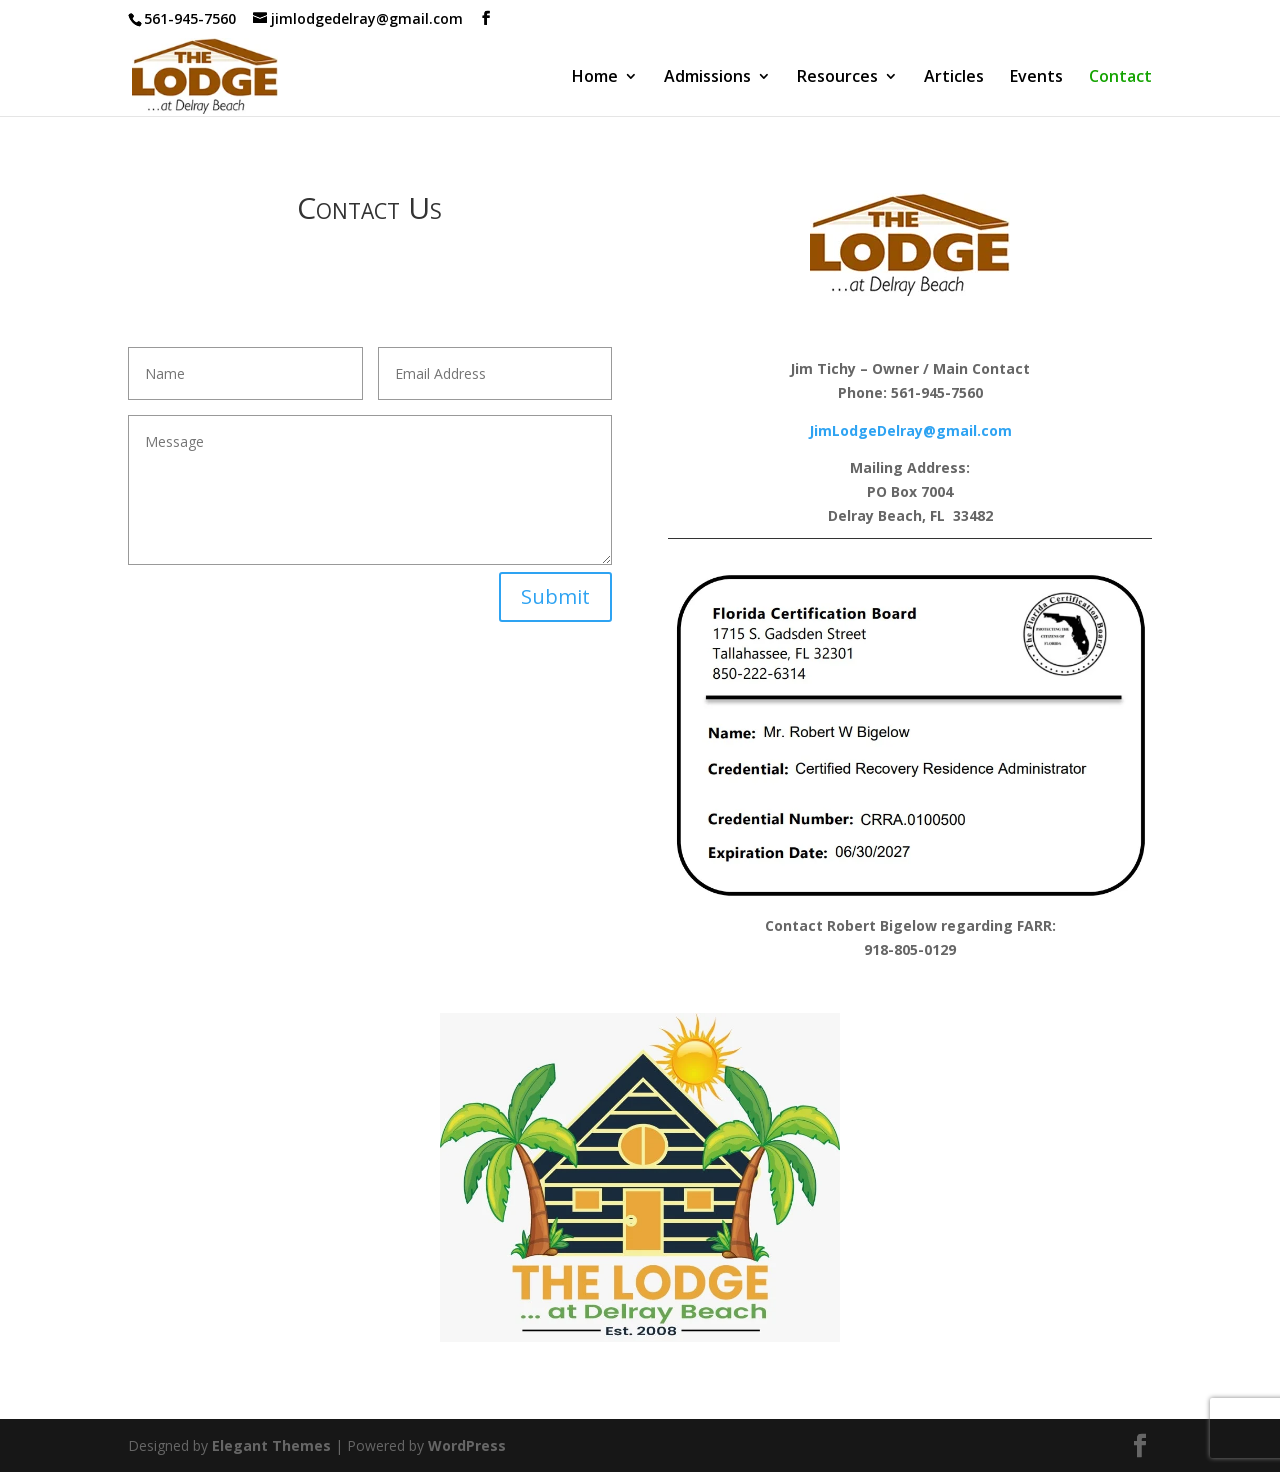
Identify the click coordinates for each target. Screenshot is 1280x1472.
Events (1036, 78)
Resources (837, 78)
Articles (954, 78)
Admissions (707, 78)
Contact (1120, 78)
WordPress (467, 1445)
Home (595, 78)
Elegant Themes (271, 1445)
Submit (555, 596)
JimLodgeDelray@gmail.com (910, 430)
